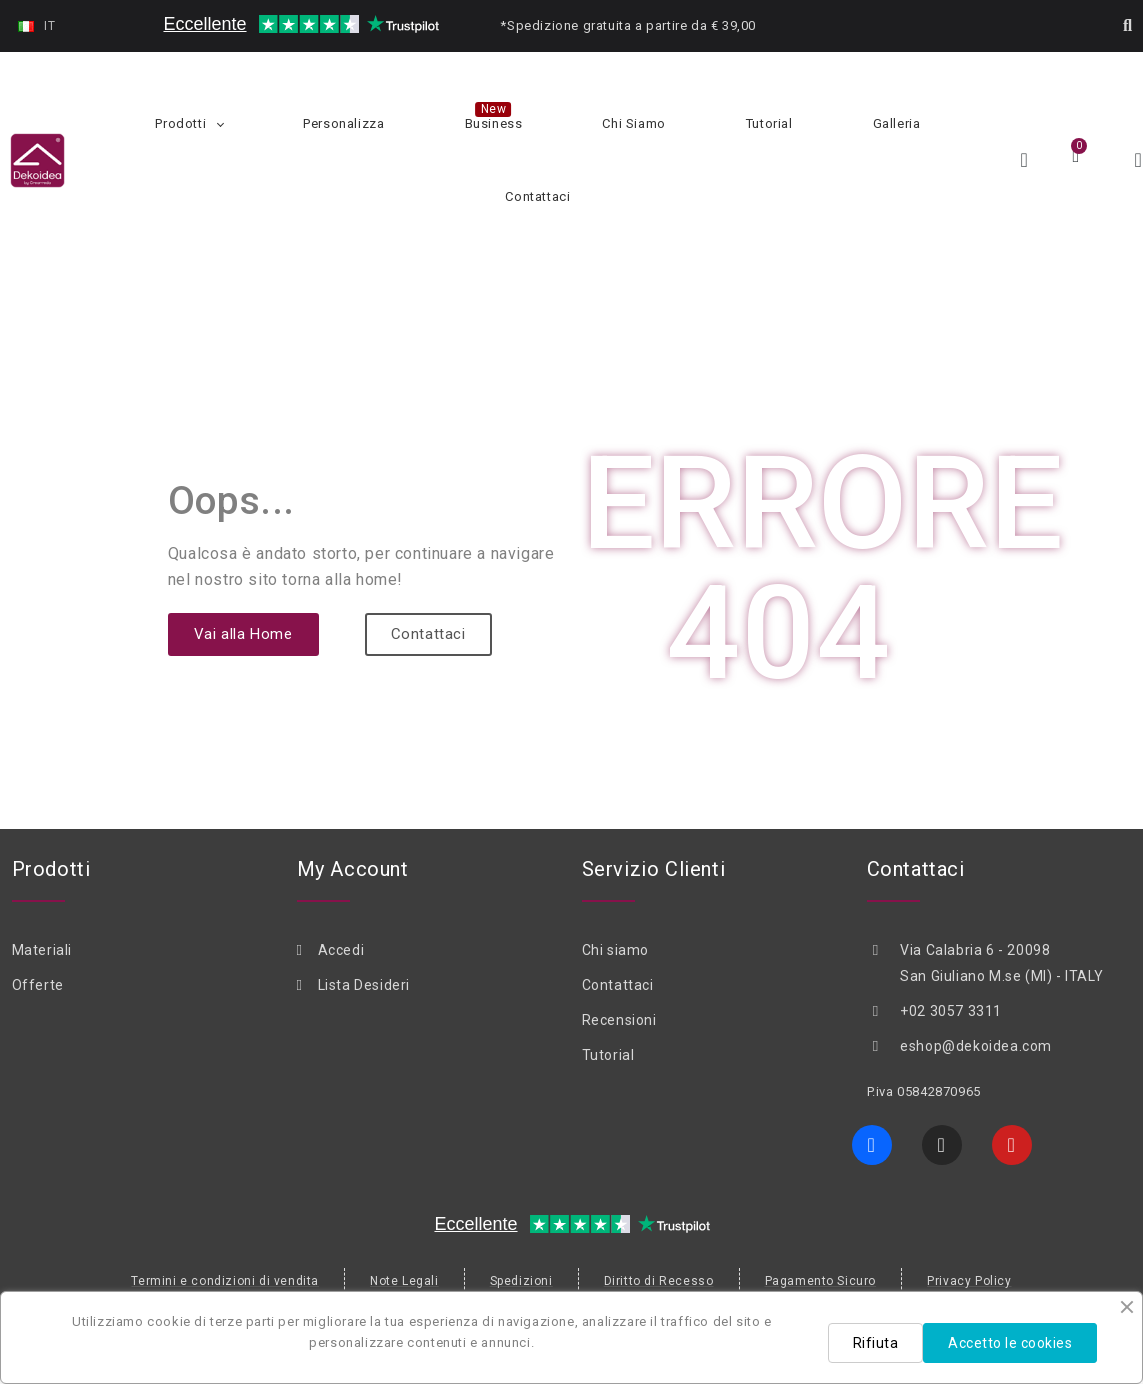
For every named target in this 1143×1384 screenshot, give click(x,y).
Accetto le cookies (1010, 1343)
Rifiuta (876, 1343)
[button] (1128, 26)
